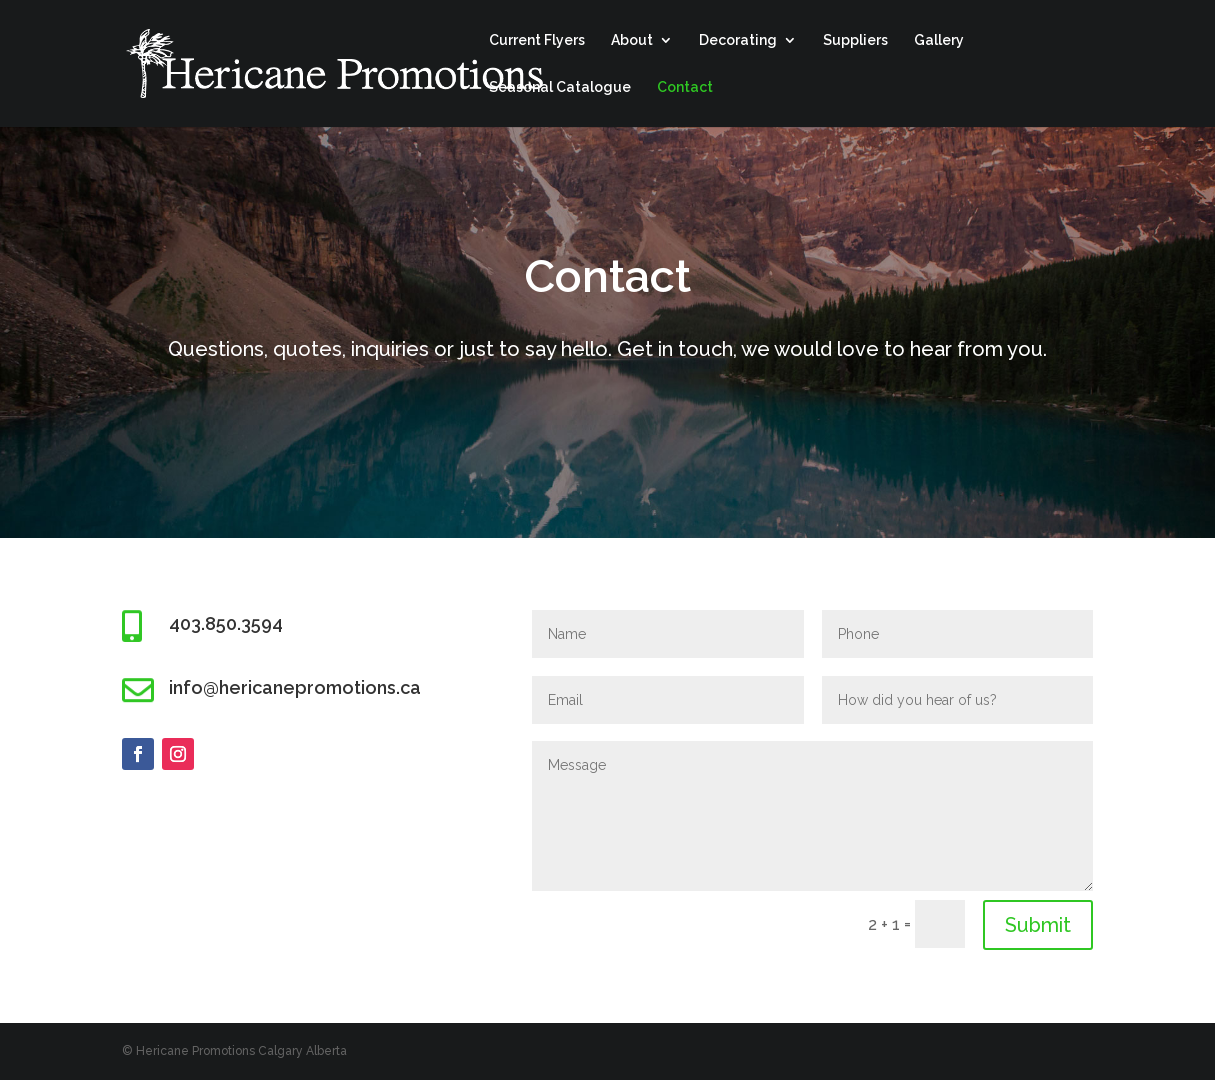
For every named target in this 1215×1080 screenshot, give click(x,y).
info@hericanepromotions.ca (295, 687)
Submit (1038, 925)
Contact (685, 87)
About (632, 40)
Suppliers (855, 40)
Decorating (738, 40)
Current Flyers (537, 40)
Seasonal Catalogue (560, 87)
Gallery (939, 40)
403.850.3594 (226, 623)
